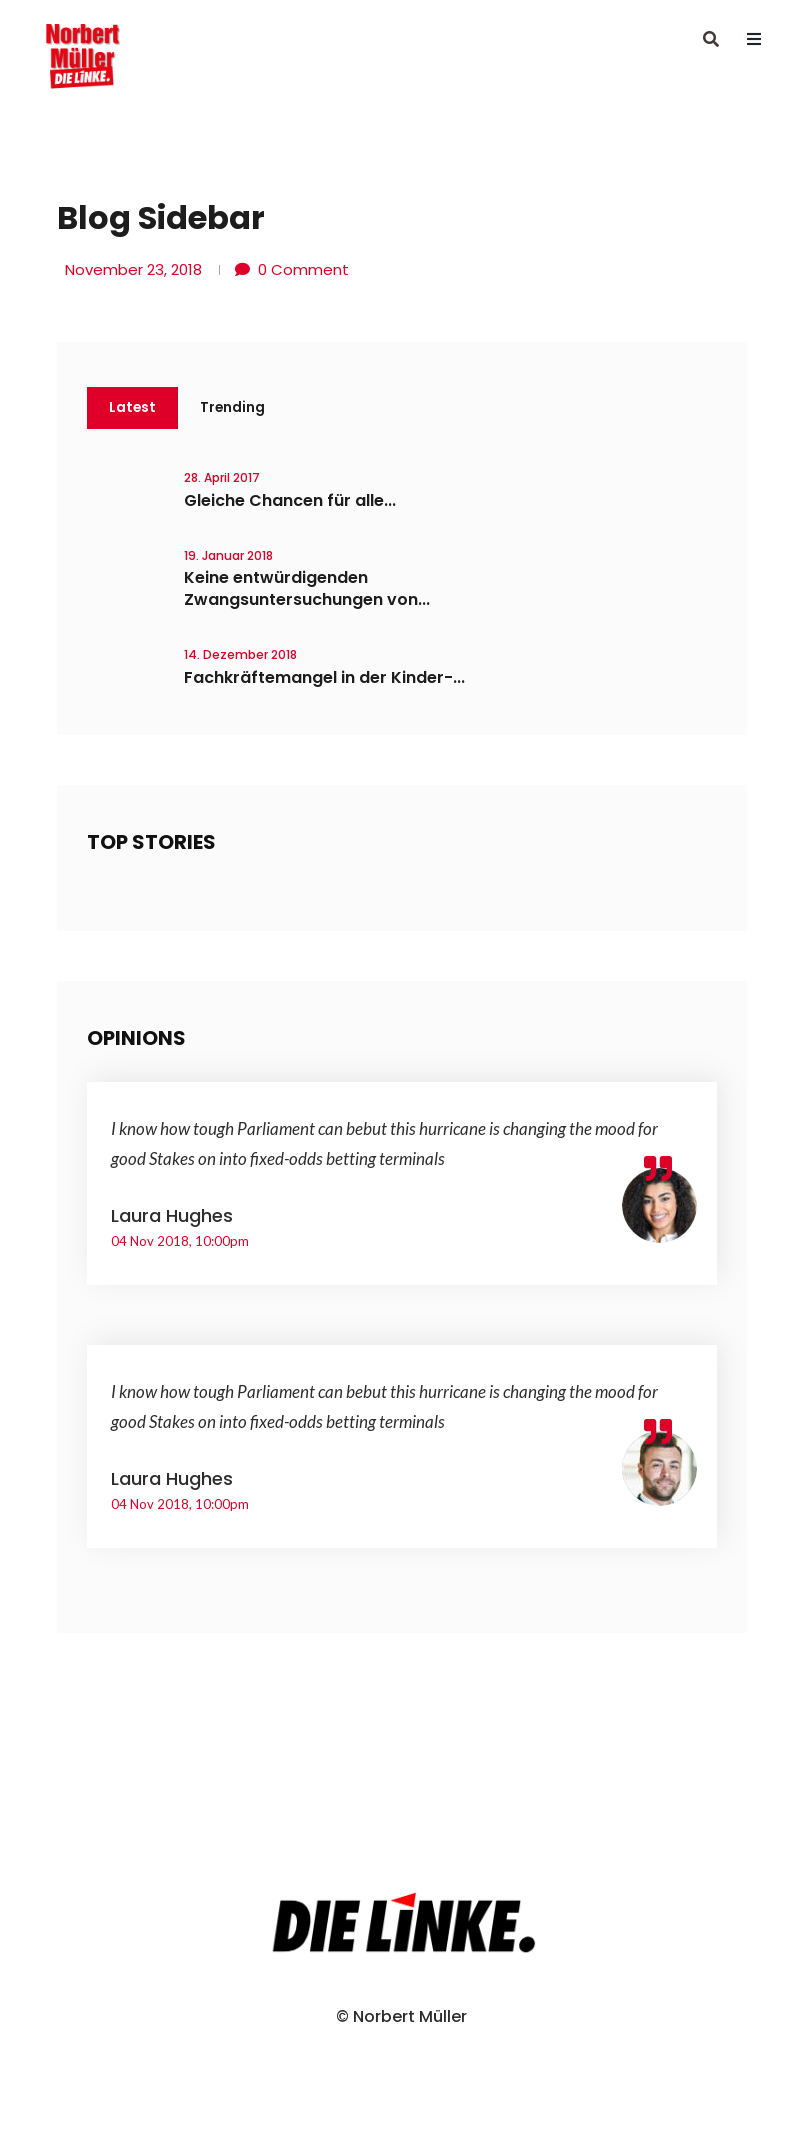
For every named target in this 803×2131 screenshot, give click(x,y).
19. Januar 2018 (228, 556)
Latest (133, 408)
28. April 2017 (222, 478)
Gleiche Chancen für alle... (290, 501)
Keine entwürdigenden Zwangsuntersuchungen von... (307, 589)
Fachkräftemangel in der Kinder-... (324, 678)
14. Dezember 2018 (240, 655)
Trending (234, 408)
